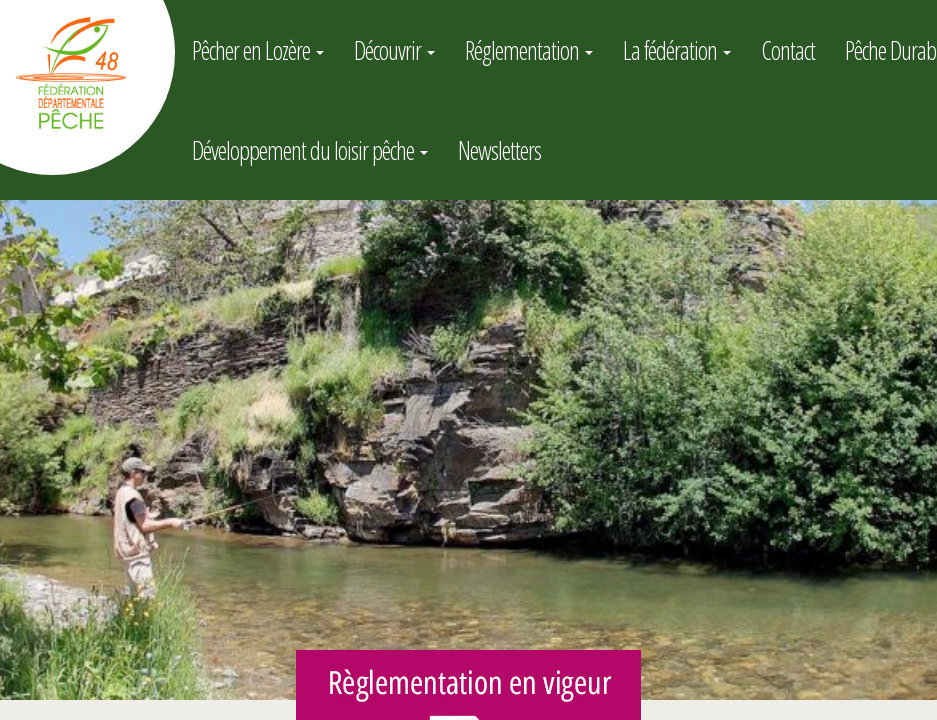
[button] (18, 450)
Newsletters (499, 150)
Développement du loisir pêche (310, 150)
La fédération (677, 50)
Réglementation (529, 50)
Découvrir (394, 50)
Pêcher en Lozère (258, 50)
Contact (788, 50)
